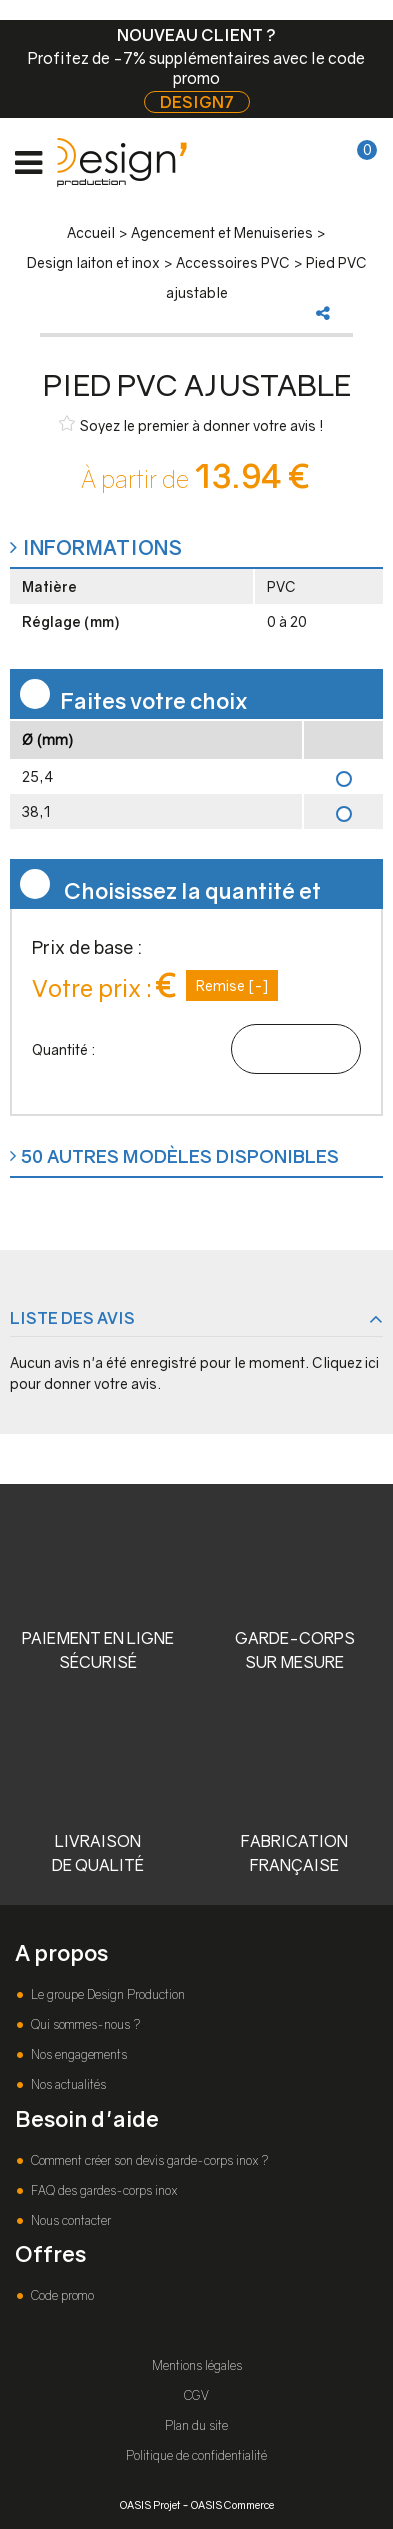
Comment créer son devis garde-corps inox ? (148, 2160)
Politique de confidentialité (196, 2455)
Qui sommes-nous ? (84, 2024)
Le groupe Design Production (106, 1994)
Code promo (61, 2295)
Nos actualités (67, 2084)
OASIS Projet (150, 2504)
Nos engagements (77, 2054)
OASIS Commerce (232, 2504)
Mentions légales (197, 2365)
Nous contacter (69, 2220)
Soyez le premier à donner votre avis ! (191, 424)
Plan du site (196, 2425)
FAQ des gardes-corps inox (102, 2190)
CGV (196, 2395)
